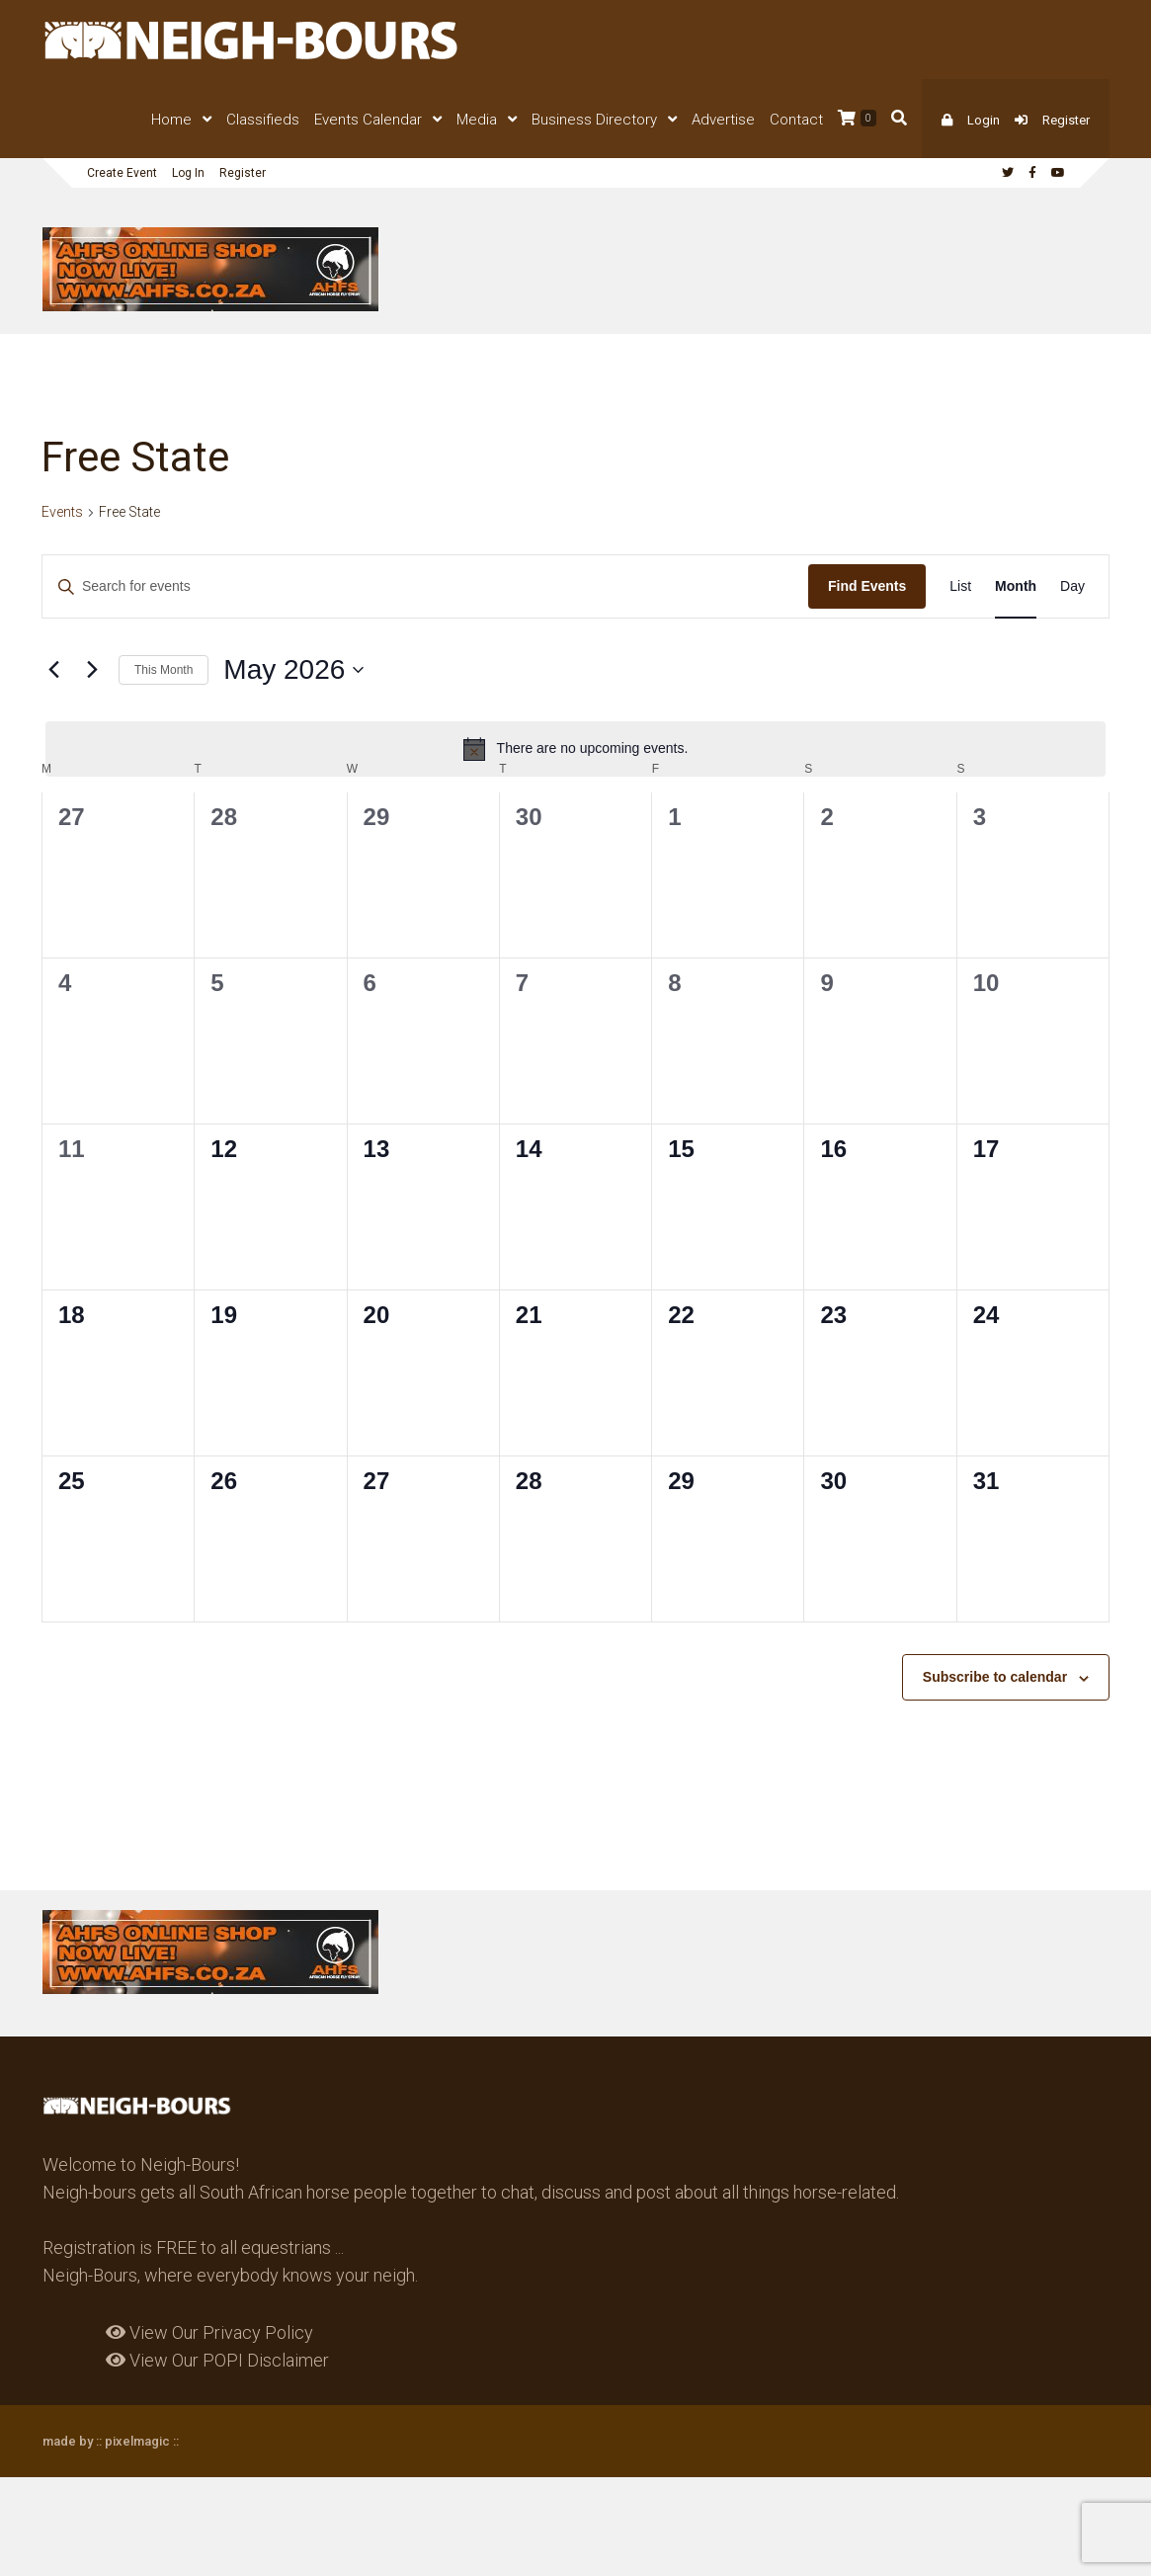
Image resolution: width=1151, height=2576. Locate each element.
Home (171, 119)
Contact (796, 119)
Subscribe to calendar (995, 1677)
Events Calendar (368, 119)
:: (174, 2441)
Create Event (122, 173)
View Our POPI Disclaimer (217, 2360)
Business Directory (594, 119)
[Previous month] (53, 670)
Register (1066, 120)
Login (983, 120)
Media (476, 119)
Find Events (867, 586)
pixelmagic (137, 2441)
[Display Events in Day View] (1072, 586)
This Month (163, 670)
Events (62, 512)
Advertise (723, 119)
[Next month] (92, 670)
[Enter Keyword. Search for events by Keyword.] (425, 586)
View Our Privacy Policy (209, 2332)
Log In (188, 173)
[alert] (575, 749)
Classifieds (262, 119)
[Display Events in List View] (960, 586)
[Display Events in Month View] (1015, 586)
